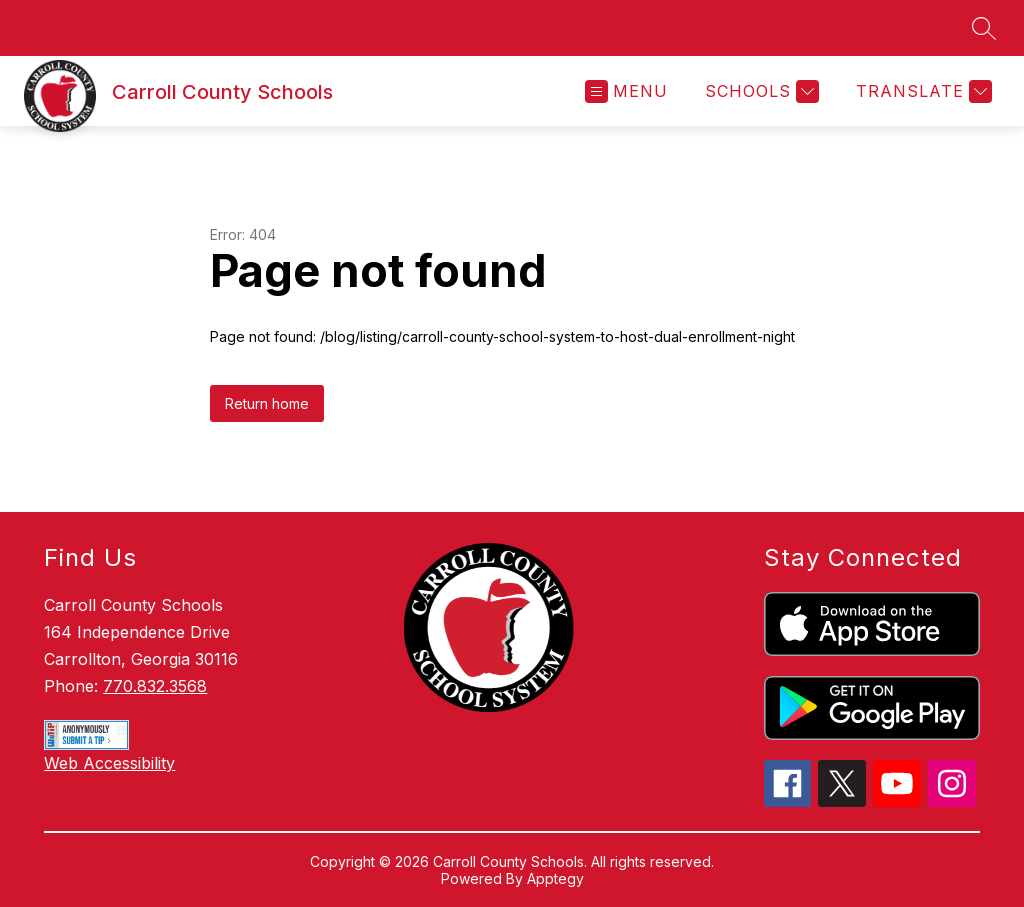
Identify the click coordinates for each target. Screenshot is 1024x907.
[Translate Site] (921, 91)
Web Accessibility (109, 763)
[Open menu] (626, 91)
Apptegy (555, 878)
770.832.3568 (155, 686)
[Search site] (984, 28)
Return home (267, 403)
